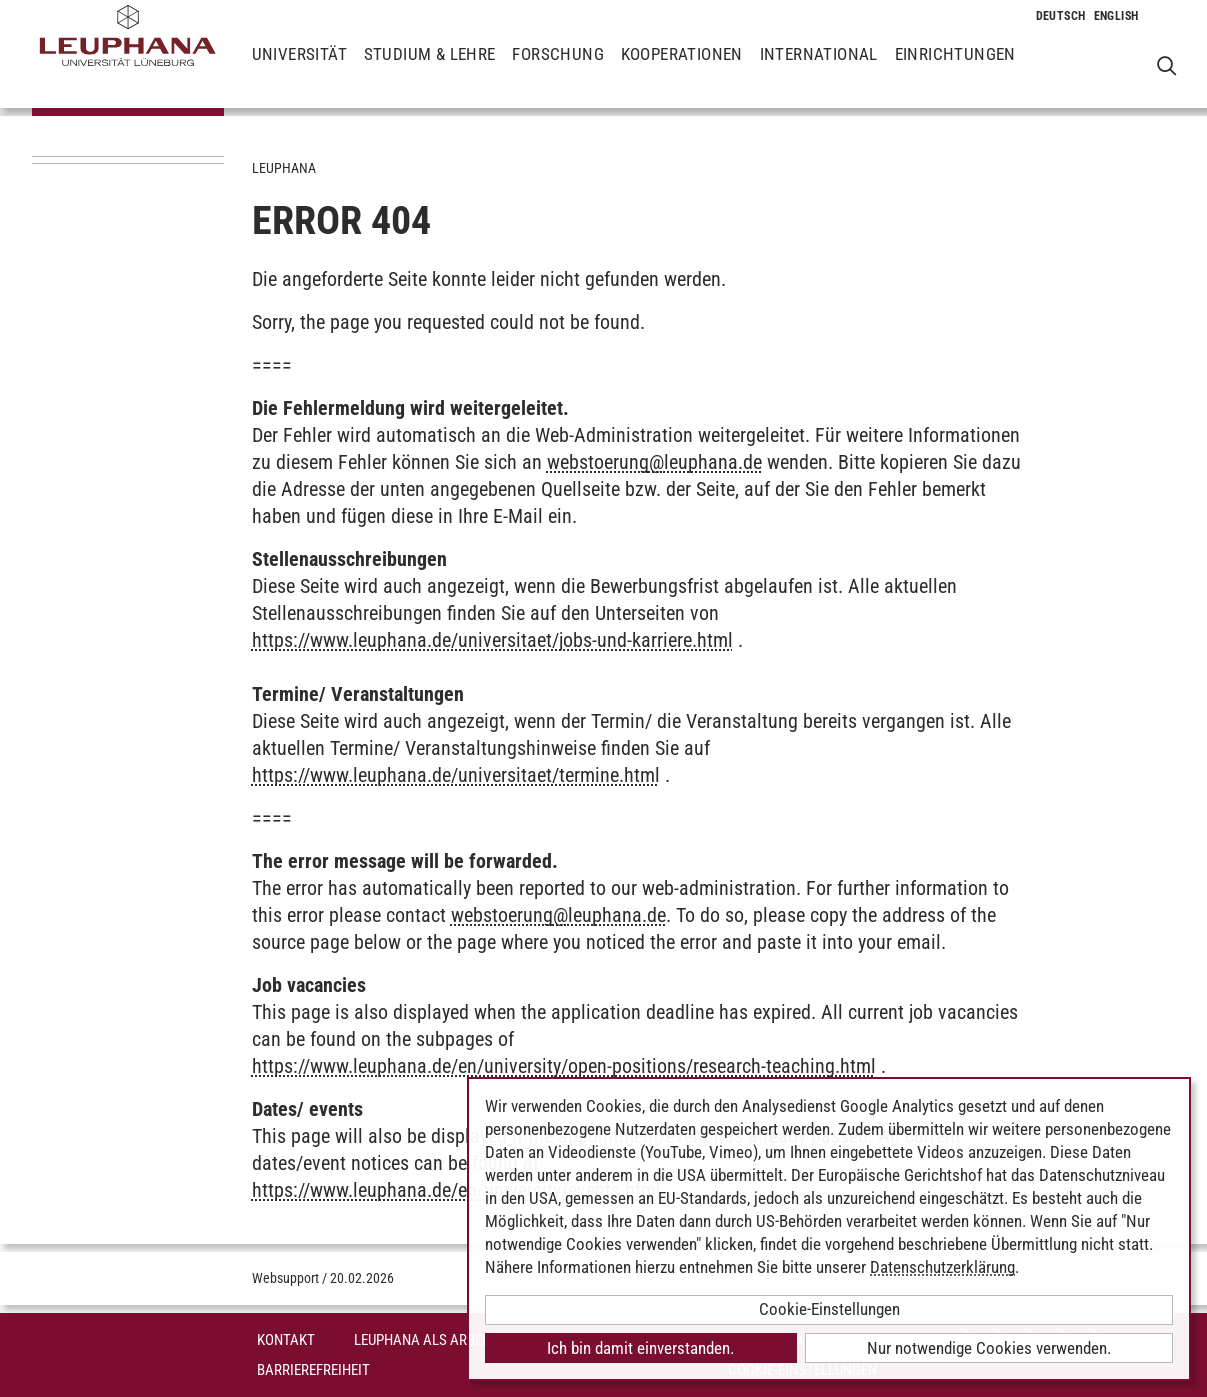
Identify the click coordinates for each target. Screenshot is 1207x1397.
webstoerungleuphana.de (654, 462)
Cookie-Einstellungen (829, 1309)
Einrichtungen (955, 70)
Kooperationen (682, 70)
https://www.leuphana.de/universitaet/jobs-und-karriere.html (492, 640)
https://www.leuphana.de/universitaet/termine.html (456, 775)
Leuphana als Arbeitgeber (443, 1340)
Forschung (558, 70)
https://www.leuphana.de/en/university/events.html (456, 1190)
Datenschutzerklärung (942, 1267)
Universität (299, 70)
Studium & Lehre (430, 70)
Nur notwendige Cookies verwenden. (989, 1348)
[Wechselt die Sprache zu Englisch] (1116, 16)
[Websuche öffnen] (1166, 65)
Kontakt (286, 1340)
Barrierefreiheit (313, 1370)
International (819, 70)
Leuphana (284, 168)
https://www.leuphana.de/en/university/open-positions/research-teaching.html (564, 1066)
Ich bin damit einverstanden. (640, 1348)
